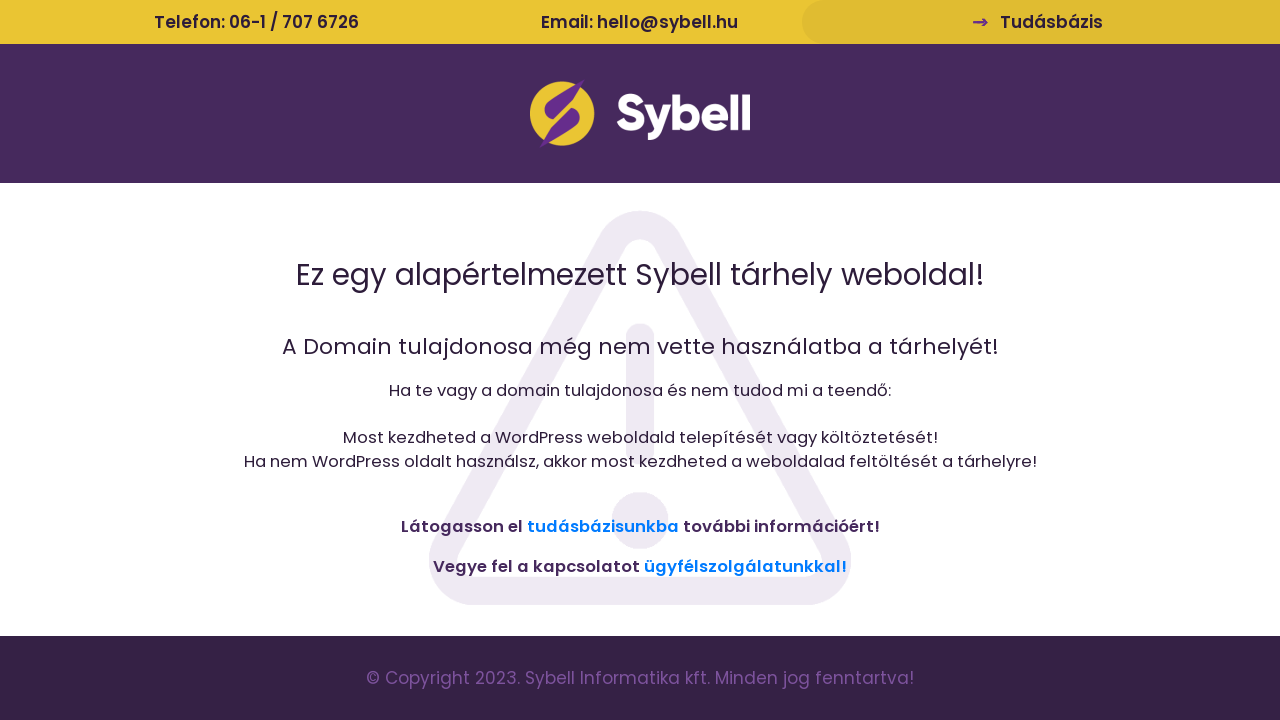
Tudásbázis (1051, 22)
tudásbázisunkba (603, 526)
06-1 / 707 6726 (294, 22)
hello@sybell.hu (667, 22)
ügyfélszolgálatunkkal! (745, 566)
